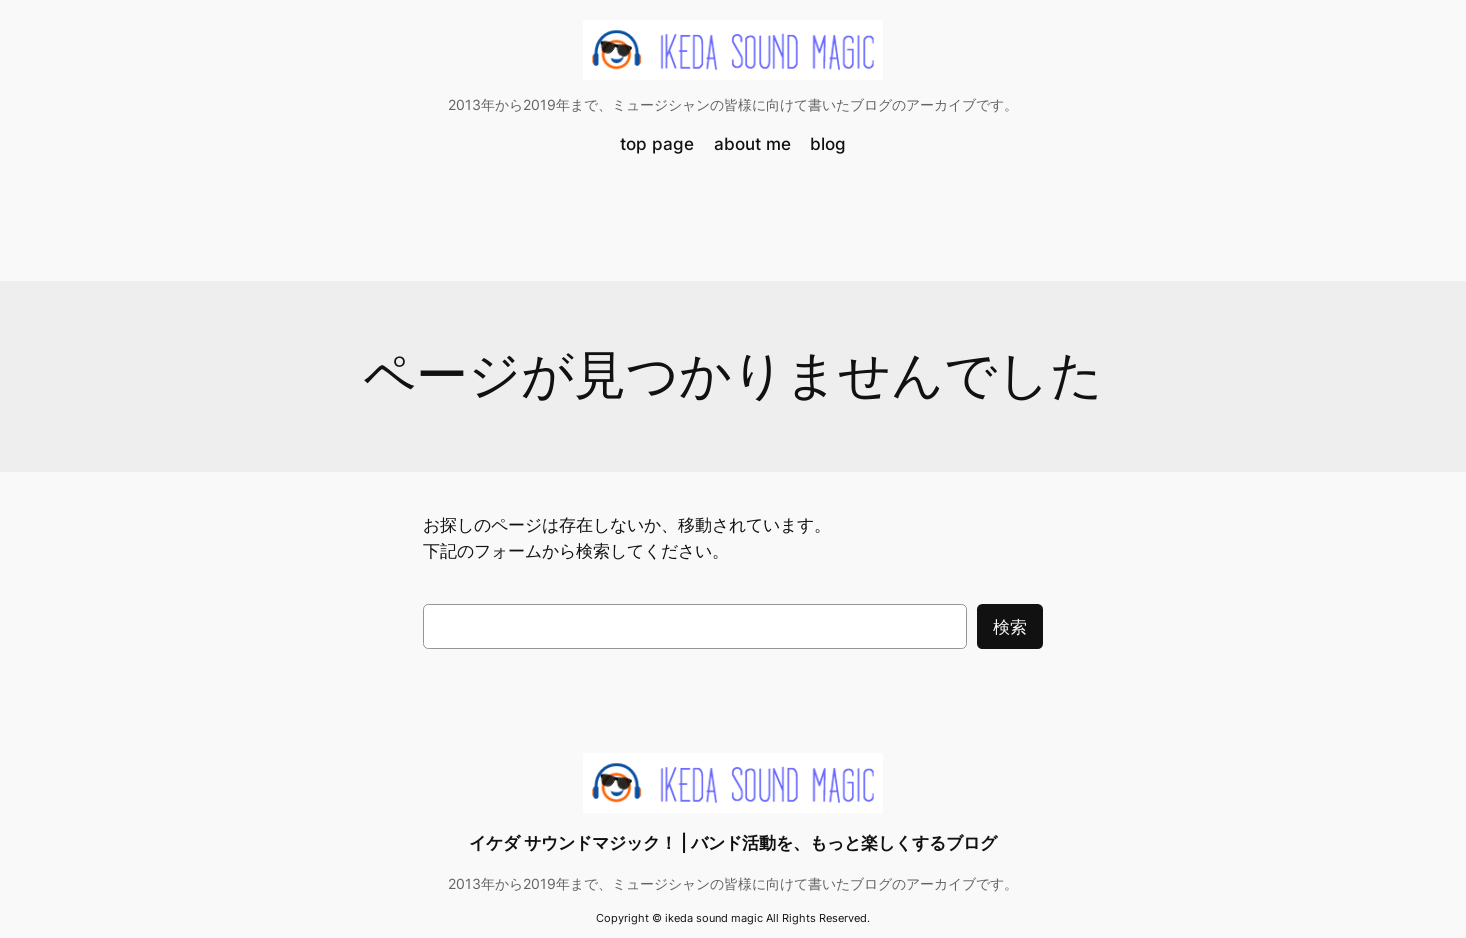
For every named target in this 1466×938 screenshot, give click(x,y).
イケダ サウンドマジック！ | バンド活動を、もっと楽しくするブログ (733, 843)
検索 (1010, 627)
